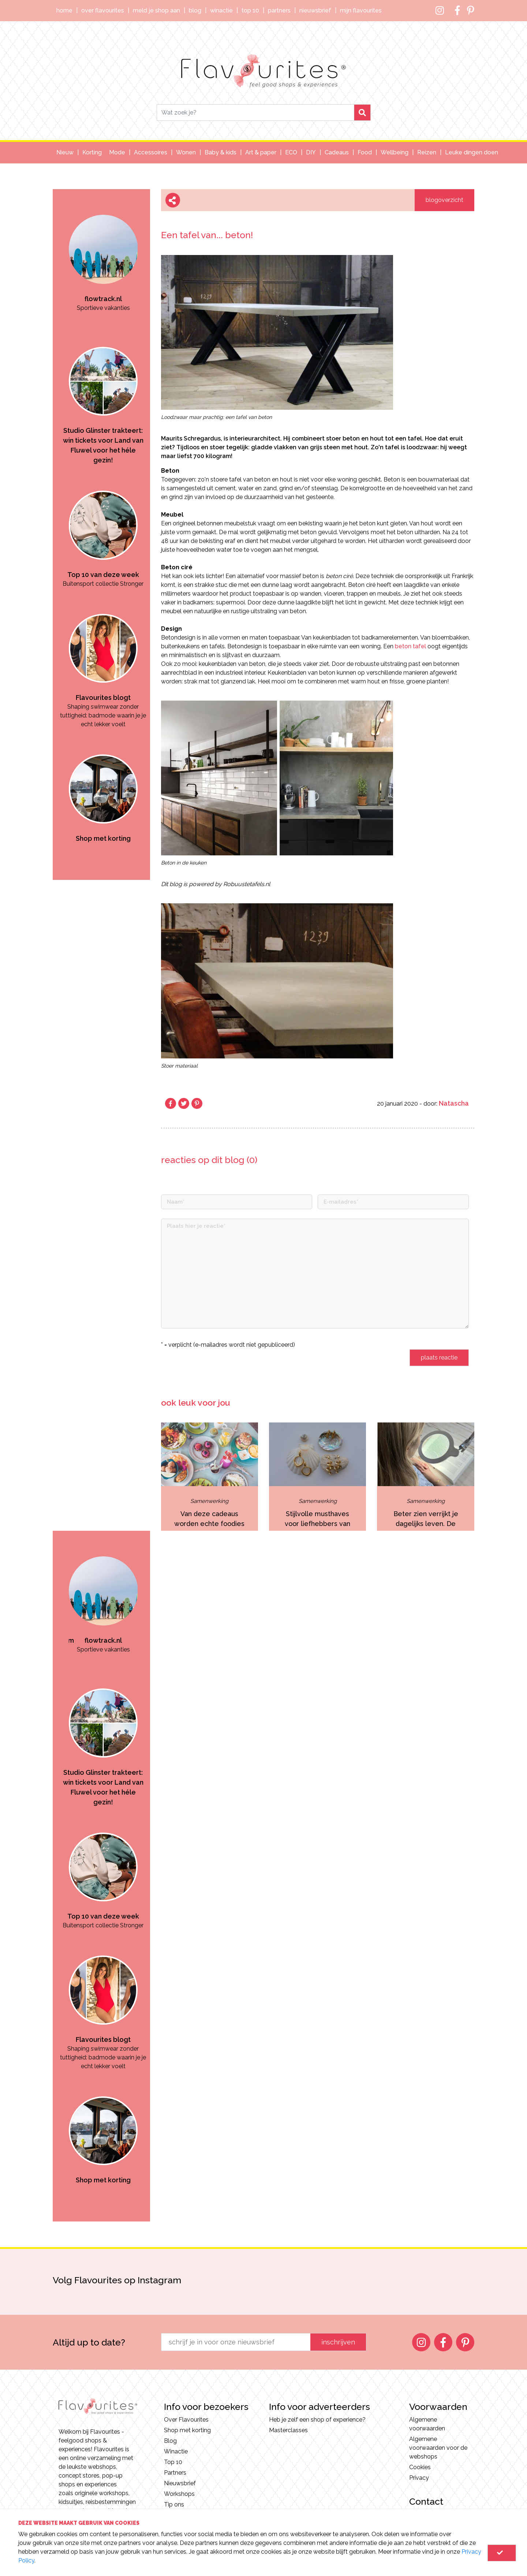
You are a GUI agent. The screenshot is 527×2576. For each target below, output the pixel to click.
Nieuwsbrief (315, 10)
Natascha (454, 1103)
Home (64, 10)
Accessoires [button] (150, 152)
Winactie (221, 10)
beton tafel (410, 646)
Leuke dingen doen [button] (471, 152)
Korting (92, 152)
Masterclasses (288, 2430)
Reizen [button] (426, 152)
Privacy (419, 2477)
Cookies (420, 2467)
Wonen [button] (186, 152)
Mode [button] (117, 152)
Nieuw (65, 152)
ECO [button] (291, 152)
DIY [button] (311, 152)
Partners (279, 10)
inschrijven (338, 2342)
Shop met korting (187, 2430)
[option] (103, 250)
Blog (195, 10)
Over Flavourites (102, 10)
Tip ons (174, 2504)
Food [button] (365, 152)
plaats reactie (439, 1357)
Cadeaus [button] (337, 152)
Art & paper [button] (260, 152)
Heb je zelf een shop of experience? (317, 2419)
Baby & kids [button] (220, 152)
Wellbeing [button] (394, 152)
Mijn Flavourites (361, 10)
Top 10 (250, 10)
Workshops (179, 2493)
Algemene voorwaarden (427, 2424)
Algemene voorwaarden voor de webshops (438, 2448)
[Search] (255, 112)
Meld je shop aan (156, 10)
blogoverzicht (444, 199)
